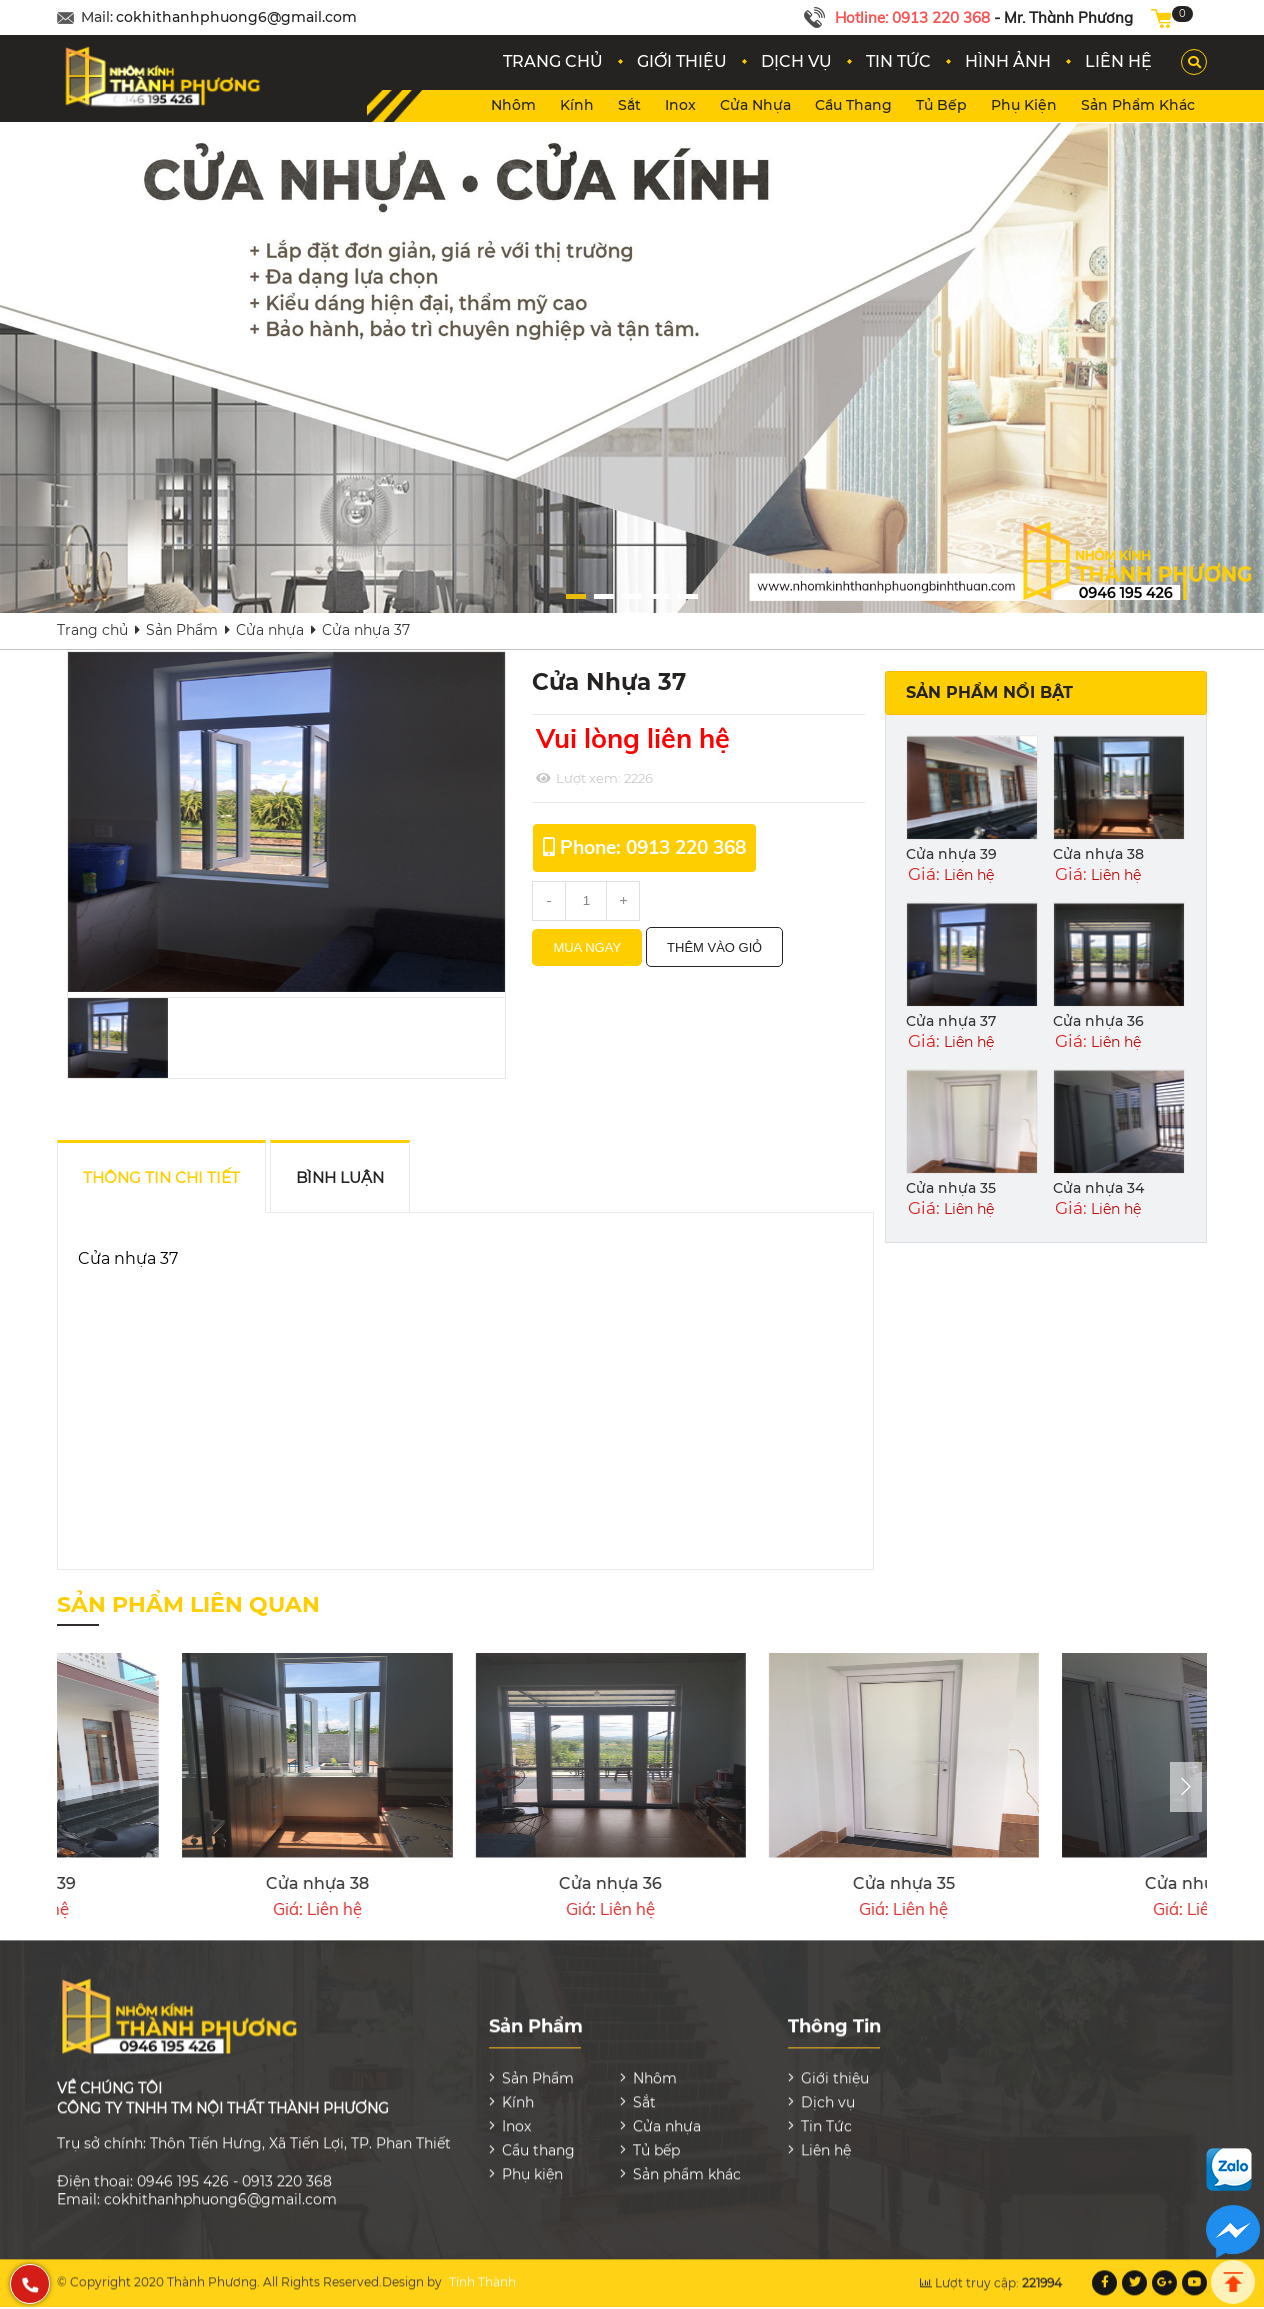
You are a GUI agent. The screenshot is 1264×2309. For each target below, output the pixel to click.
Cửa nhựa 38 (1098, 854)
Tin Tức (826, 2113)
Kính (577, 105)
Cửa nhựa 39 (951, 854)
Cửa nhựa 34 (1098, 1188)
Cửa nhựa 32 (542, 1883)
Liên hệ (826, 2137)
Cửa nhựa (755, 105)
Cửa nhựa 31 (835, 1883)
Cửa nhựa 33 (249, 1883)
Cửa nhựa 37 (951, 1021)
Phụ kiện (1024, 105)
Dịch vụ (828, 2089)
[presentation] (1186, 1787)
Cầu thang (853, 105)
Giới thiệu (835, 2065)
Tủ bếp (941, 105)
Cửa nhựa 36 (1098, 1021)
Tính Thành (482, 2269)
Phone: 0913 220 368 (653, 847)
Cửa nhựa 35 (951, 1188)
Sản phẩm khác (1138, 105)
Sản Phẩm (182, 630)
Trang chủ (92, 630)
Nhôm (513, 105)
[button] (634, 596)
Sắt (629, 105)
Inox (680, 105)
